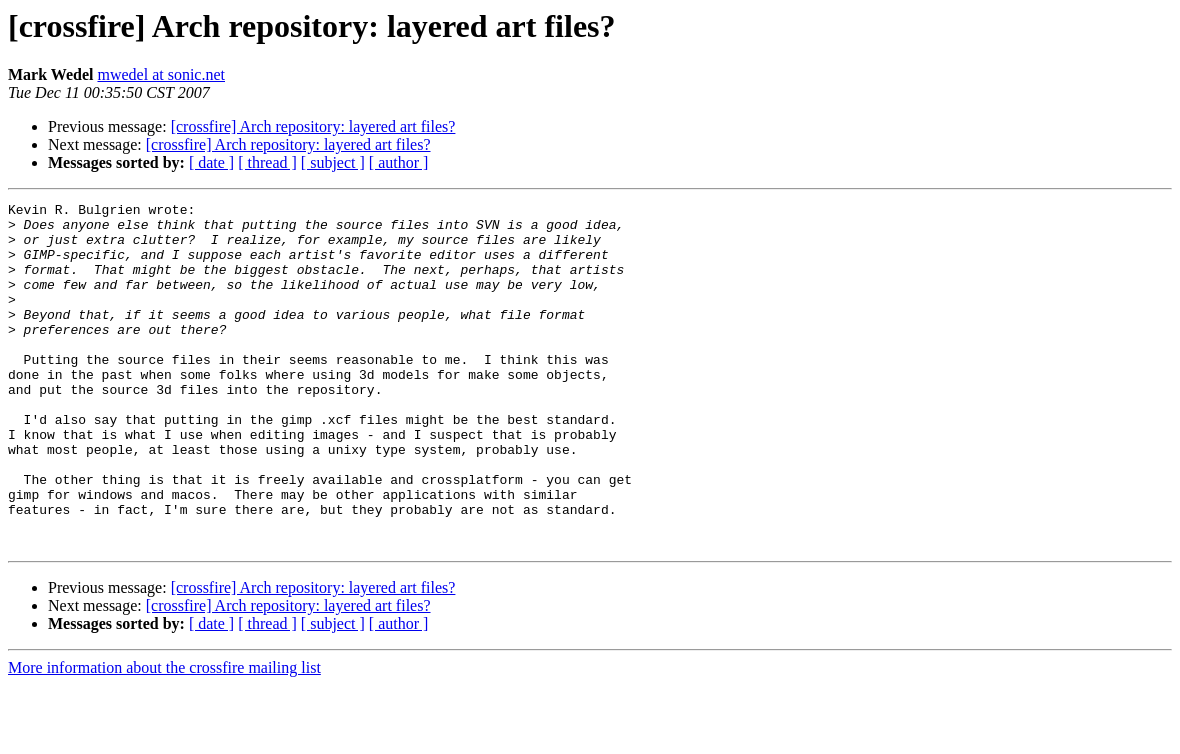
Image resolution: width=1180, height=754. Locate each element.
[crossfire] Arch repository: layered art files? (313, 126)
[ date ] (211, 162)
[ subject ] (333, 162)
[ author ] (399, 162)
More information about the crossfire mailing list (164, 736)
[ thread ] (267, 162)
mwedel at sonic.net (161, 74)
